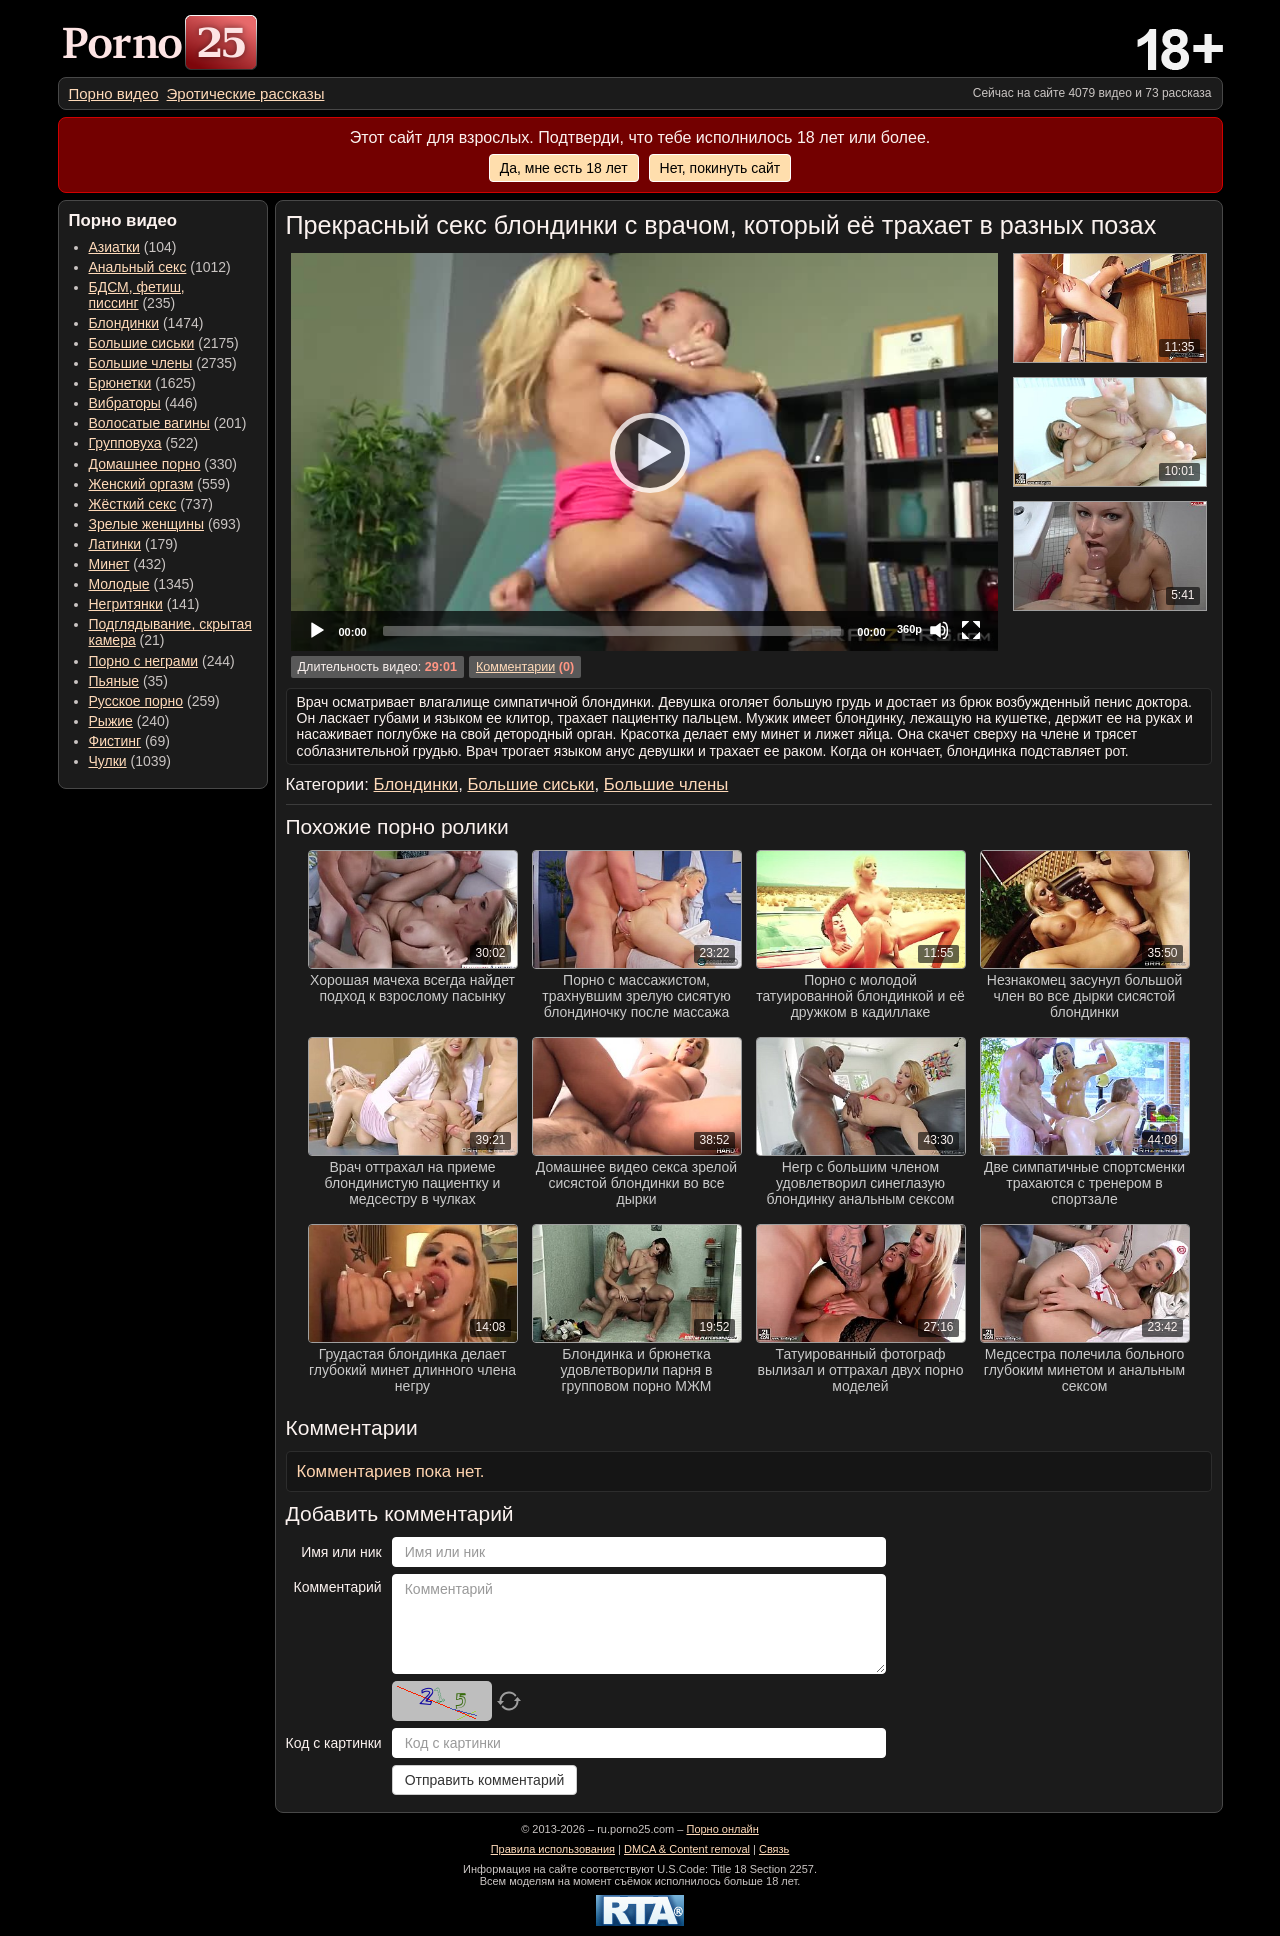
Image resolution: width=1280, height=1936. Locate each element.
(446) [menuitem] (143, 403)
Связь (774, 1849)
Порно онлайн (722, 1829)
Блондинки (124, 323)
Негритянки (126, 604)
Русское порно (136, 701)
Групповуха (125, 443)
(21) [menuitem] (170, 632)
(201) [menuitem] (168, 423)
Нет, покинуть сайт (720, 168)
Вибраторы (125, 403)
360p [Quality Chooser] (909, 629)
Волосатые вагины (149, 423)
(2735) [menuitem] (163, 363)
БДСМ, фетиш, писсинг (137, 295)
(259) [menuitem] (154, 701)
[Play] (644, 452)
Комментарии (515, 667)
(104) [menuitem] (133, 247)
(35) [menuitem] (128, 681)
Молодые (119, 584)
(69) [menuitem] (129, 741)
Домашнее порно (145, 464)
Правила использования (553, 1849)
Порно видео (114, 93)
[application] (644, 452)
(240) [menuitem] (129, 721)
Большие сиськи (142, 343)
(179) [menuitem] (133, 544)
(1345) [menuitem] (141, 584)
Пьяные (114, 681)
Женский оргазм (141, 484)
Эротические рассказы (246, 93)
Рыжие (111, 721)
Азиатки (114, 247)
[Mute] (939, 630)
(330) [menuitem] (163, 464)
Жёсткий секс (133, 504)
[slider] (612, 631)
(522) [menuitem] (144, 443)
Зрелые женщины (147, 524)
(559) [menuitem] (160, 484)
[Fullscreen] (971, 630)
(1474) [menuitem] (146, 323)
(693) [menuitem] (165, 524)
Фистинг (115, 741)
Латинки (115, 544)
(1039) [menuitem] (130, 761)
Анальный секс (138, 267)
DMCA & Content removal (687, 1849)
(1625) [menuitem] (142, 383)
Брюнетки (120, 383)
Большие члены (141, 363)
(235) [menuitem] (137, 295)
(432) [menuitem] (128, 564)
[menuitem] (114, 93)
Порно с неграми (144, 661)
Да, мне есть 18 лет (564, 168)
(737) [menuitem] (151, 504)
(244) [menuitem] (162, 661)
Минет (109, 564)
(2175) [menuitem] (164, 343)
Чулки (108, 761)
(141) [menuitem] (144, 604)
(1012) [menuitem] (160, 267)
